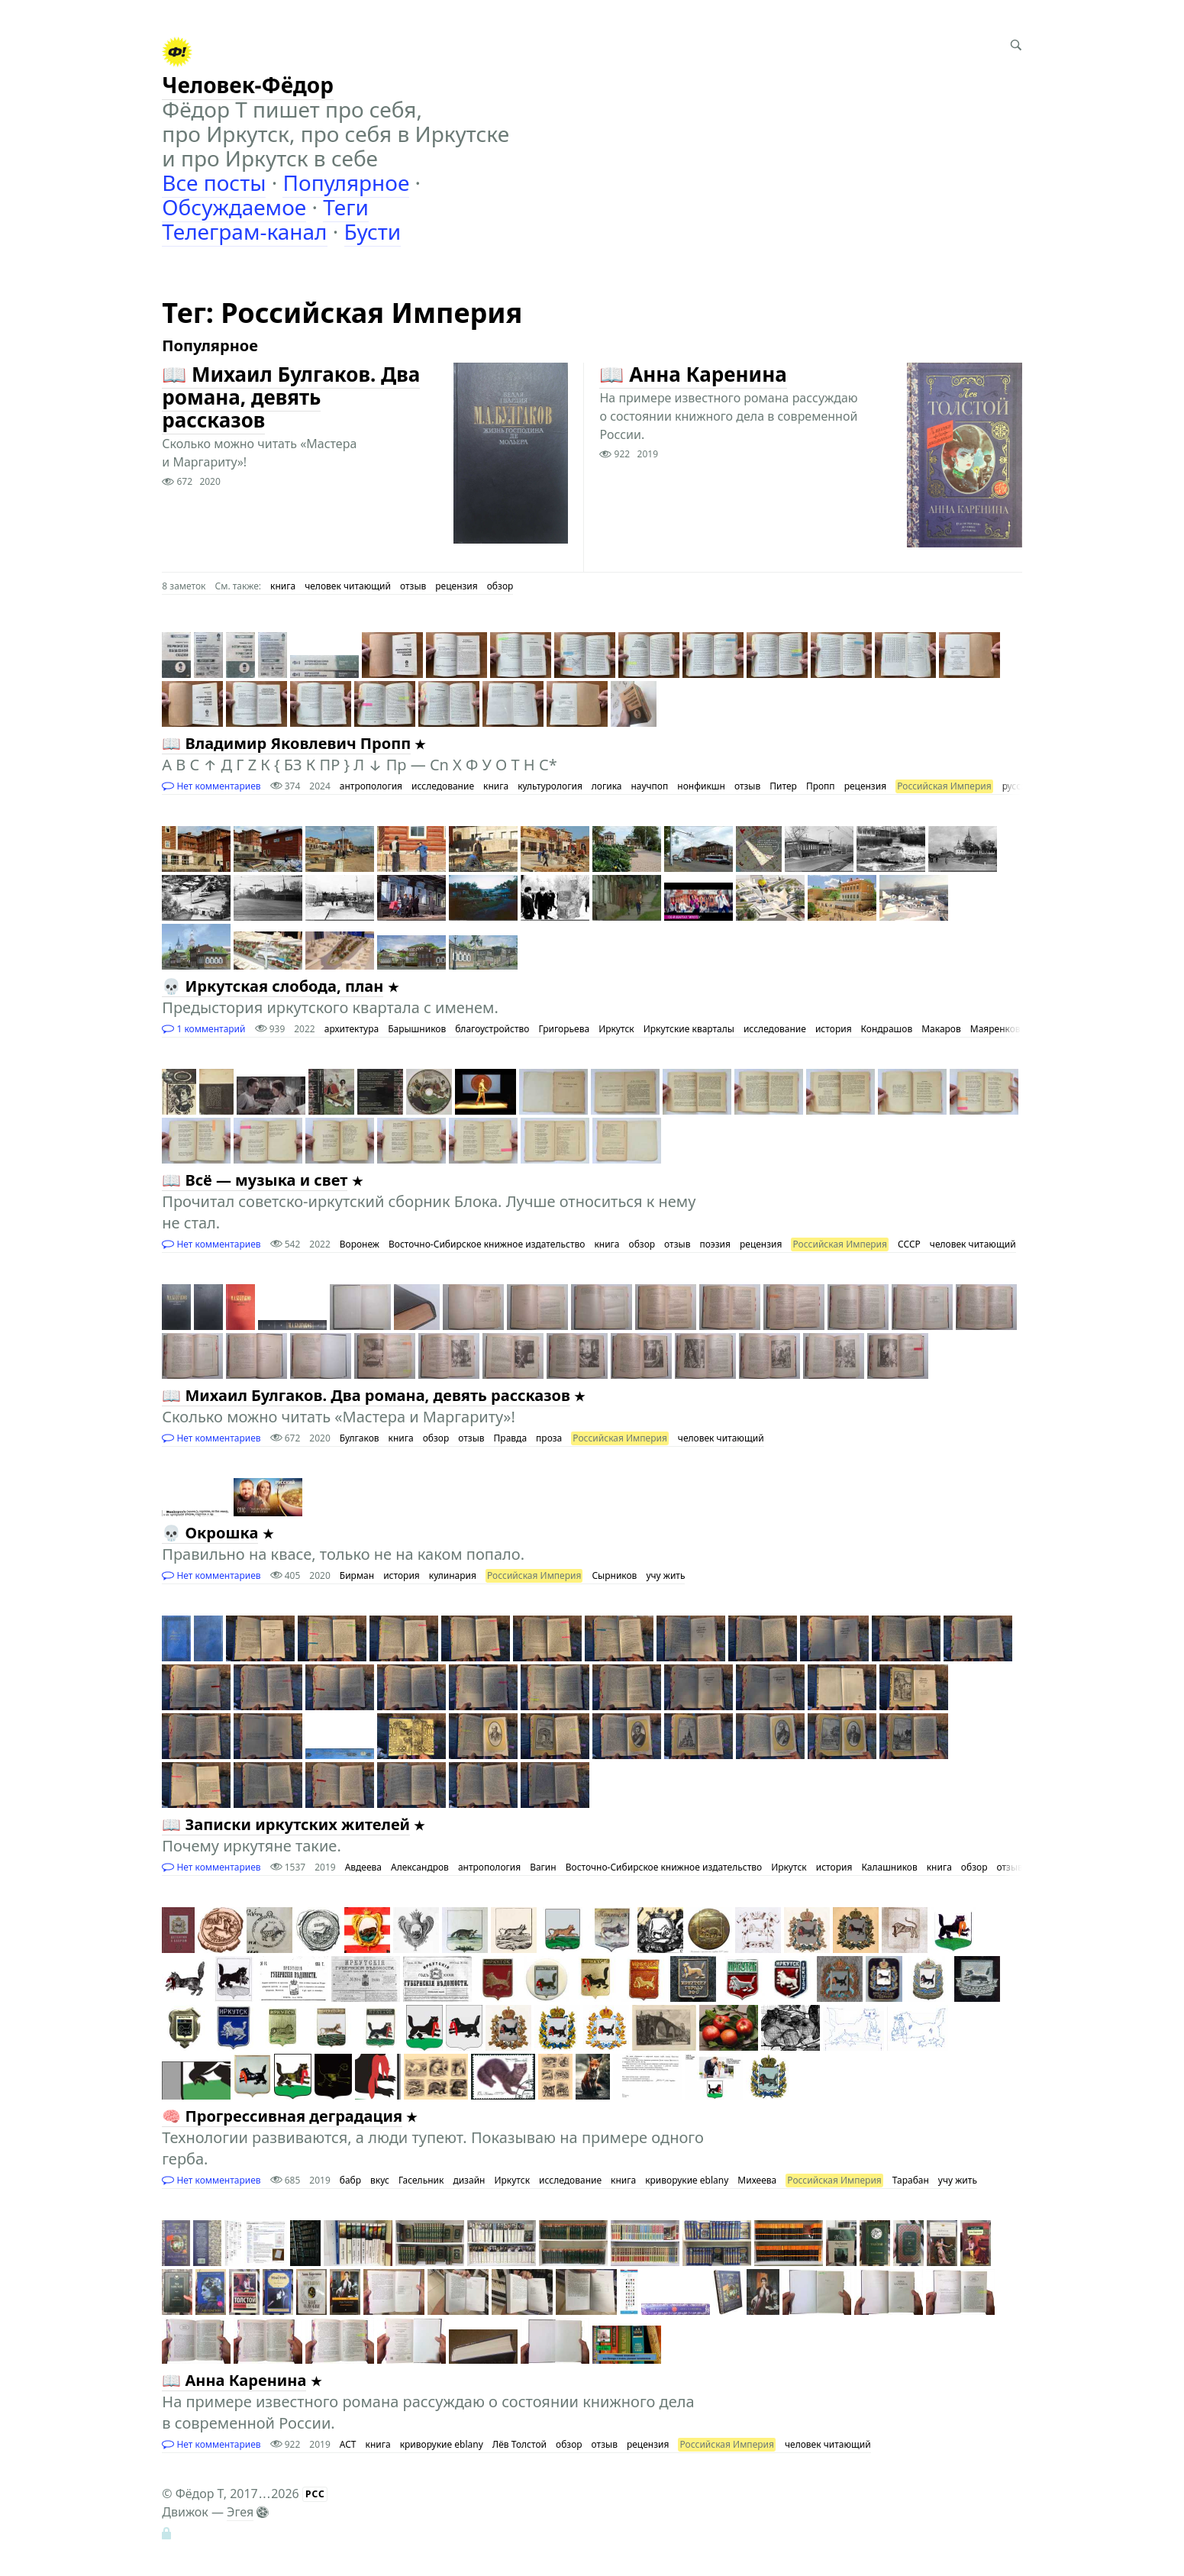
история (833, 1028)
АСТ (348, 2444)
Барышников (417, 1028)
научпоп (650, 786)
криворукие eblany (686, 2180)
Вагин (543, 1867)
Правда (510, 1438)
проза (549, 1438)
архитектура (351, 1028)
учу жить (665, 1575)
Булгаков (359, 1438)
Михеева (756, 2180)
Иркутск (616, 1028)
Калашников (889, 1867)
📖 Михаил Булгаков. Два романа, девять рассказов (291, 397)
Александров (420, 1867)
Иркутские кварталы (689, 1028)
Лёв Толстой (519, 2444)
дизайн (469, 2180)
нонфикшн (701, 786)
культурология (550, 786)
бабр (350, 2180)
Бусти (373, 231)
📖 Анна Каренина (692, 374)
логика (607, 786)
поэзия (715, 1244)
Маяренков (995, 1028)
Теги (346, 206)
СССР (909, 1244)
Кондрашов (887, 1028)
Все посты (214, 182)
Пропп (820, 786)
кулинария (452, 1575)
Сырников (614, 1575)
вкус (379, 2180)
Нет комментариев (211, 786)
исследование (442, 786)
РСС (315, 2493)
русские (1019, 786)
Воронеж (359, 1244)
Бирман (357, 1575)
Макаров (941, 1028)
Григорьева (563, 1028)
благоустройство (492, 1028)
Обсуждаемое (234, 206)
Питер (783, 786)
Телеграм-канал (244, 231)
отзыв (413, 585)
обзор (500, 585)
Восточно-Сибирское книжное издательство (487, 1244)
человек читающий (348, 585)
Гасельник (421, 2180)
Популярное (345, 182)
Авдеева (363, 1867)
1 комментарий (203, 1028)
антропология (371, 786)
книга (282, 585)
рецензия (456, 585)
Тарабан (910, 2180)
